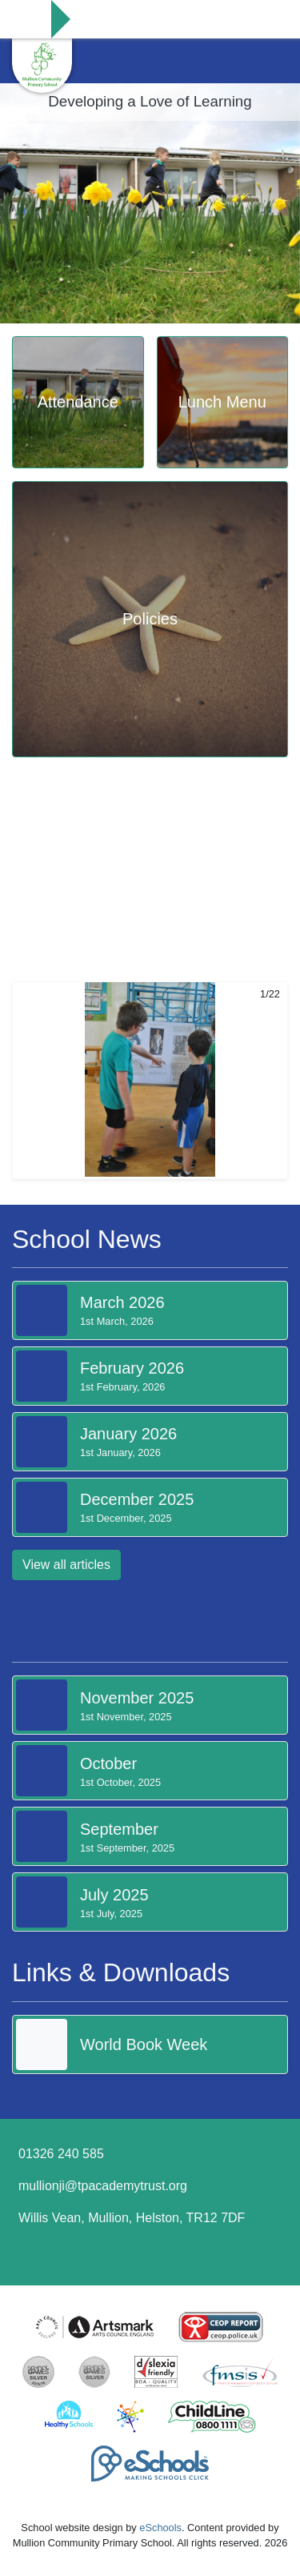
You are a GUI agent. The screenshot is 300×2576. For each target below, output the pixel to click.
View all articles (66, 1564)
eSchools (160, 2528)
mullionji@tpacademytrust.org (102, 2186)
